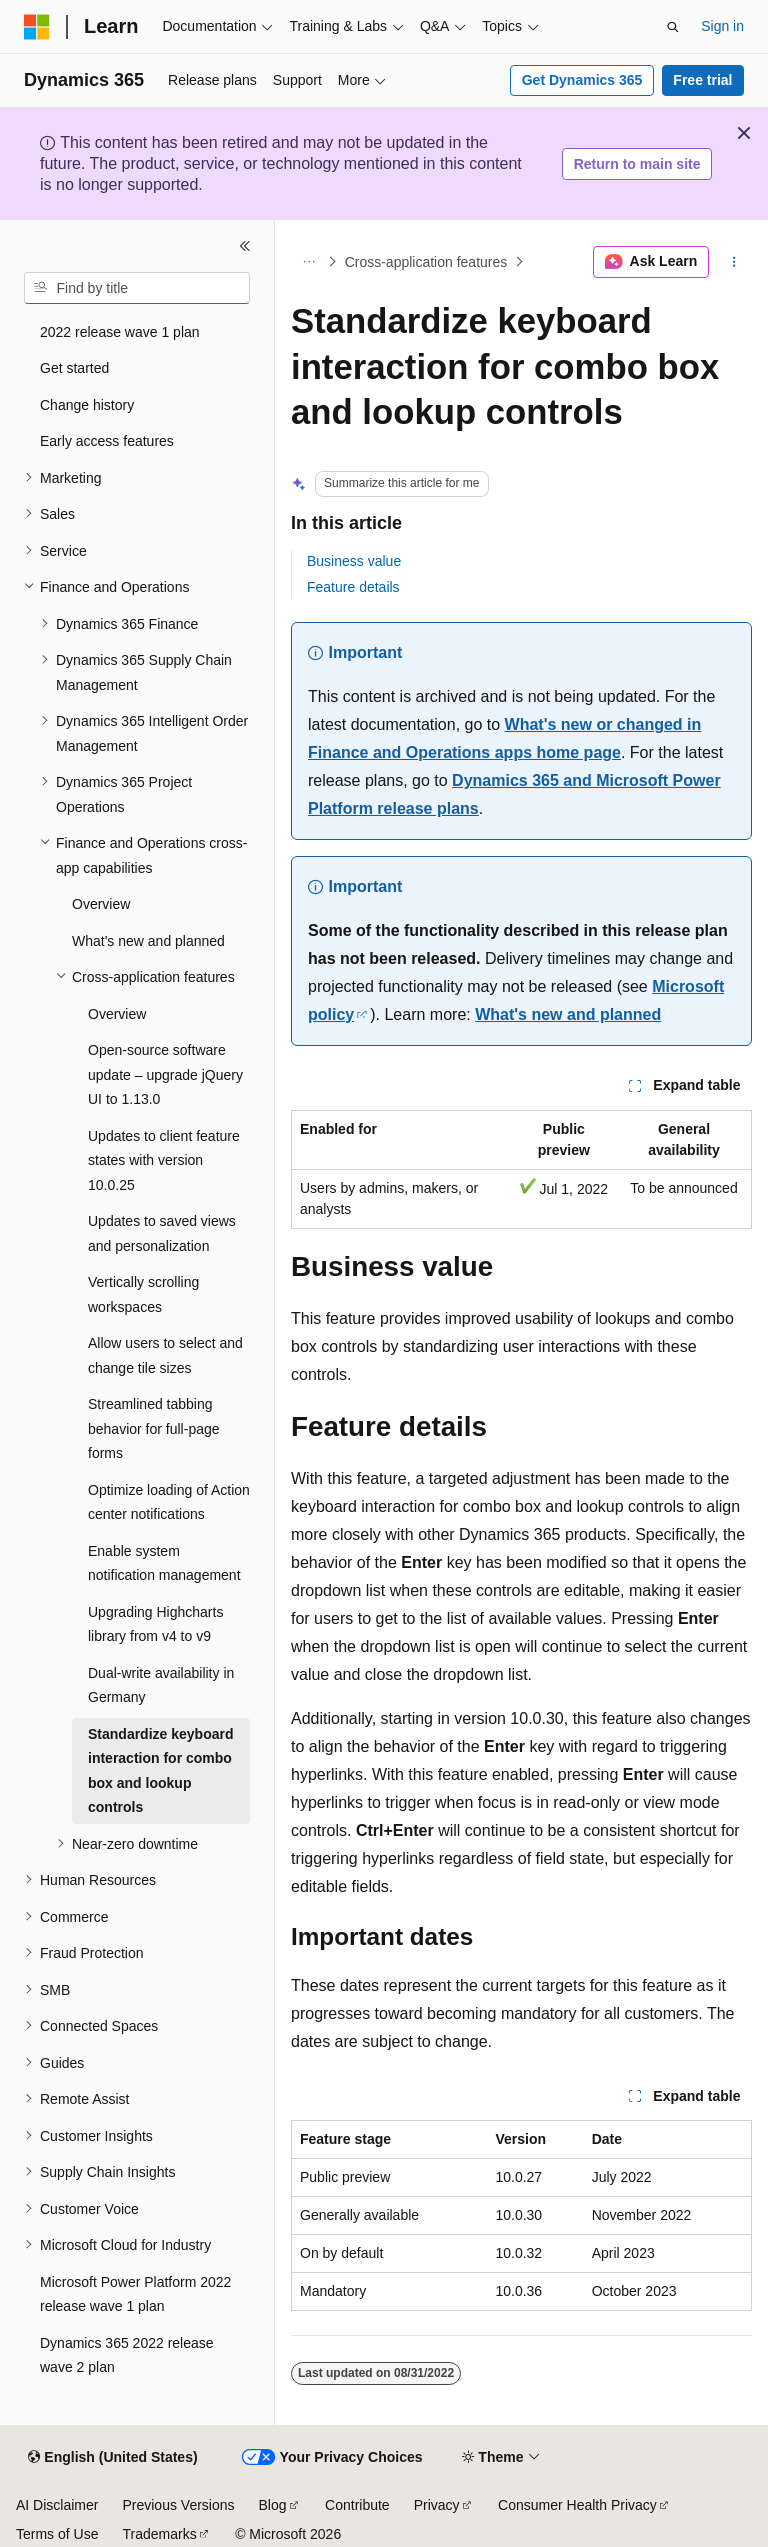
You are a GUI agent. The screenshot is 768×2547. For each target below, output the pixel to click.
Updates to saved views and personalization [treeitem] (162, 1233)
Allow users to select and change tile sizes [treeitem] (165, 1355)
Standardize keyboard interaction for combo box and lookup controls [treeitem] (161, 1771)
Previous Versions (178, 2505)
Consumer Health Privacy (577, 2505)
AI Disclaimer (57, 2505)
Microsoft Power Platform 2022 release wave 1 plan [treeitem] (135, 2294)
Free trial (702, 80)
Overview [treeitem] (101, 904)
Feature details (353, 587)
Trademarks (159, 2534)
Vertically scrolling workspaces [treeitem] (143, 1294)
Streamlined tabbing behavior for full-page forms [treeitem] (154, 1428)
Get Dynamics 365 (582, 80)
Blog (273, 2505)
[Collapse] (245, 246)
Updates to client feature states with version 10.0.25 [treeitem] (164, 1160)
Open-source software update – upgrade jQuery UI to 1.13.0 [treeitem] (165, 1074)
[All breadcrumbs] (308, 262)
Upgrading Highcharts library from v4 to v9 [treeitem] (155, 1624)
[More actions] (734, 262)
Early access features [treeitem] (107, 441)
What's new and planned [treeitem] (148, 941)
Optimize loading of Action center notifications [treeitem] (169, 1502)
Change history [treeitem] (87, 405)
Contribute (357, 2505)
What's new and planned (568, 1014)
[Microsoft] (37, 27)
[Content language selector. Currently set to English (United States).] (112, 2458)
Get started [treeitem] (74, 368)
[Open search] (673, 27)
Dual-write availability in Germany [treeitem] (161, 1685)
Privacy (437, 2505)
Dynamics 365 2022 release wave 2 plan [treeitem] (127, 2355)
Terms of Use (57, 2534)
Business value (354, 561)
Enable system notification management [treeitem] (164, 1563)
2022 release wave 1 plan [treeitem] (120, 332)
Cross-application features (426, 262)
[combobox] (137, 288)
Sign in (722, 26)
